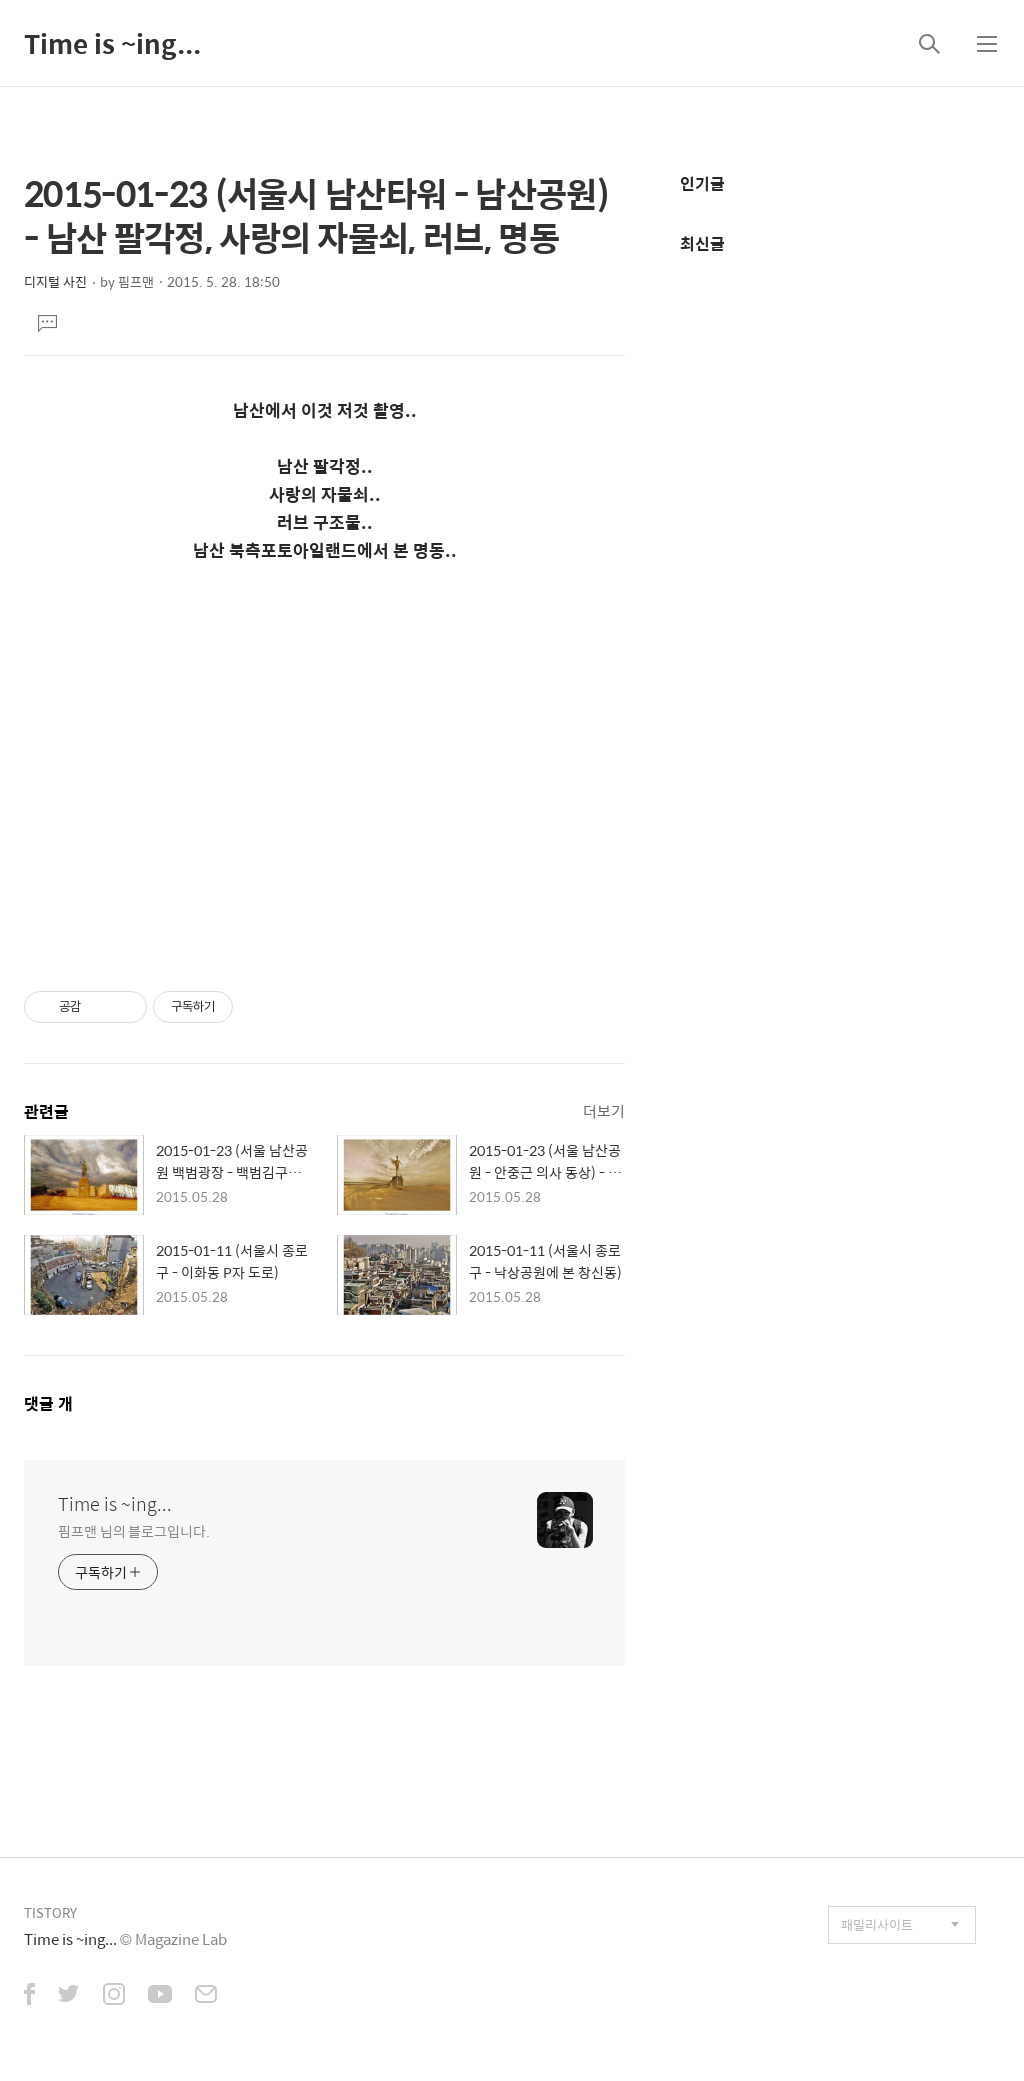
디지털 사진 (55, 281)
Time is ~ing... (112, 43)
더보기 (604, 1110)
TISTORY (50, 1912)
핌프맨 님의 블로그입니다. (134, 1530)
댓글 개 (48, 1403)
